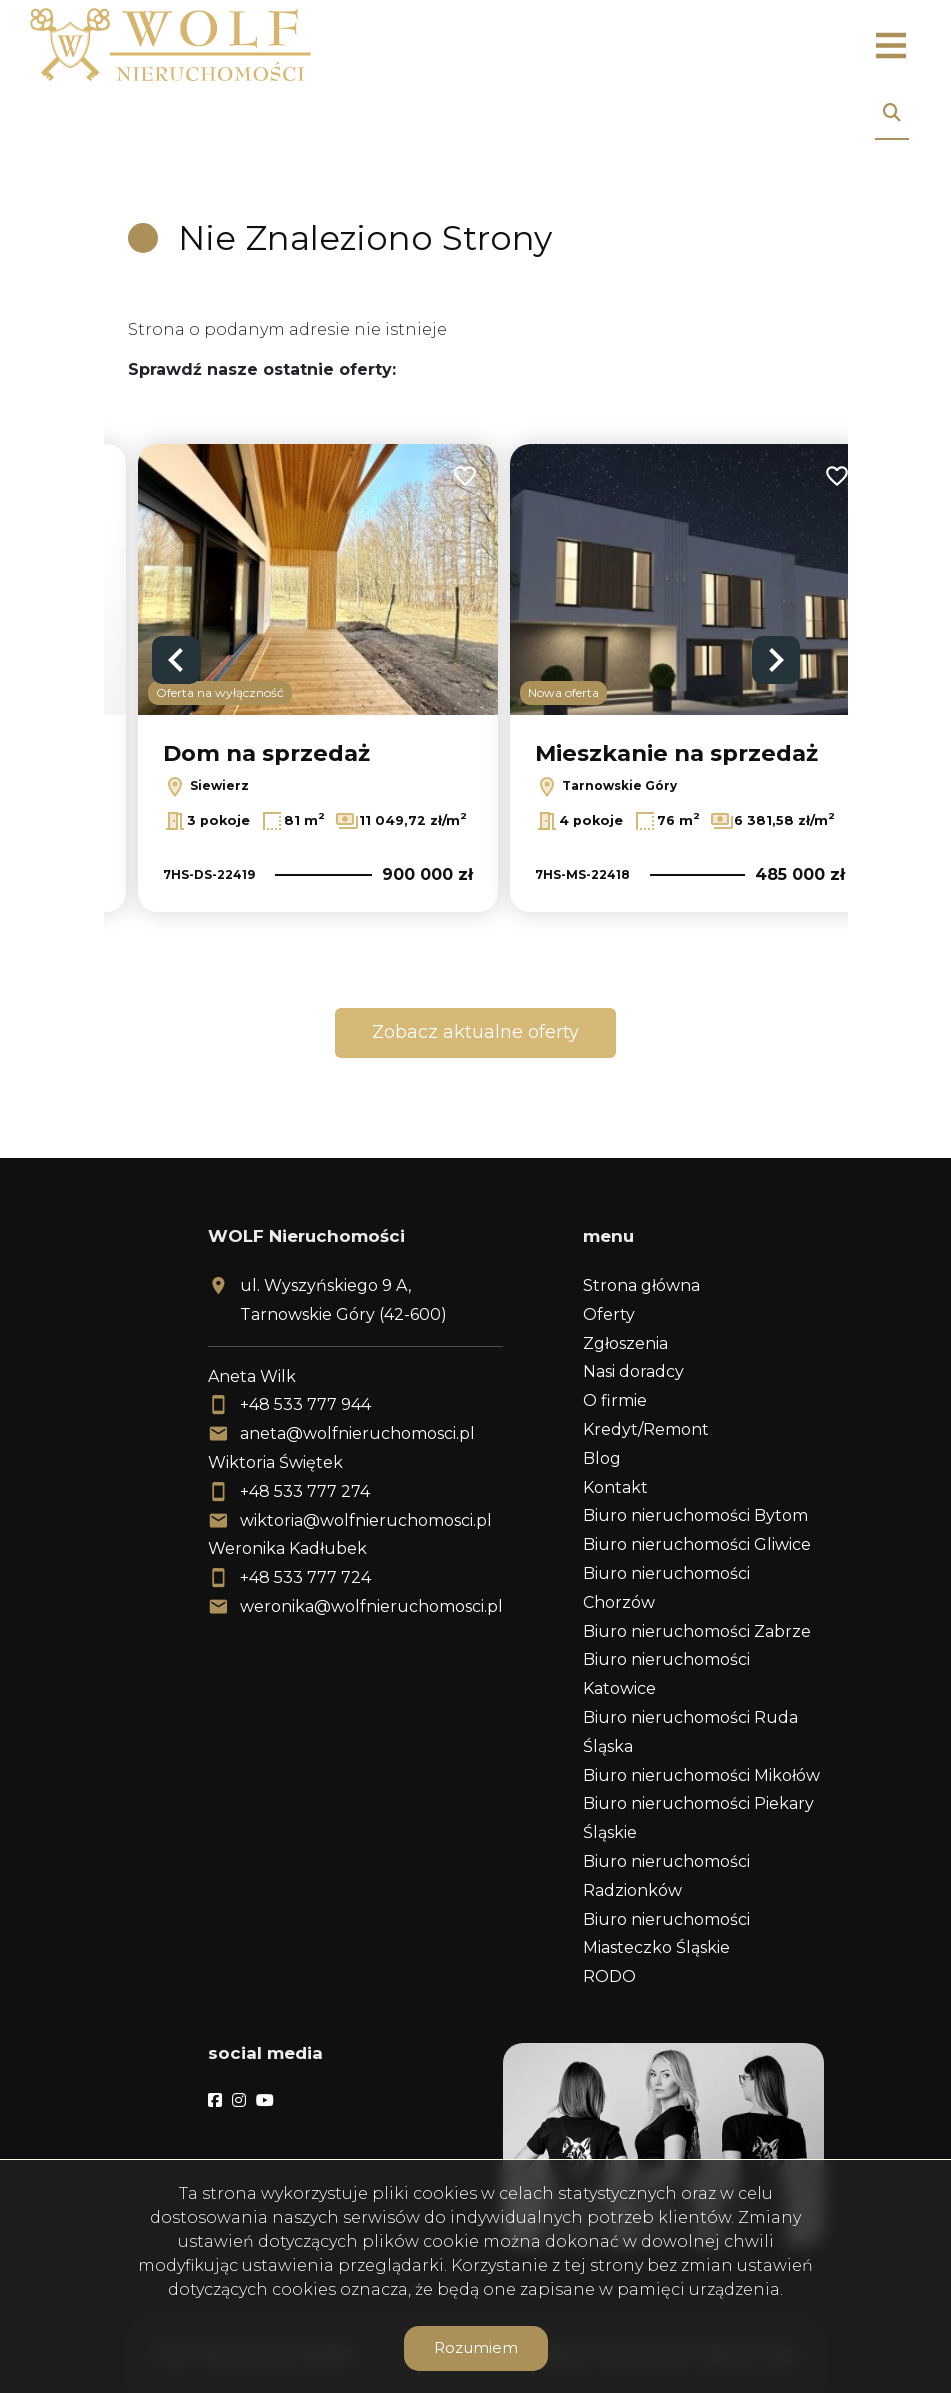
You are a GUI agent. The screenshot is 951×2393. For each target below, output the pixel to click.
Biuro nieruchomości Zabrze (697, 1631)
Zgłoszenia (625, 1343)
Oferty (609, 1314)
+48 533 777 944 (305, 1404)
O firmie (615, 1400)
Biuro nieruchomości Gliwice (697, 1544)
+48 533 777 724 (305, 1577)
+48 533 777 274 (305, 1491)
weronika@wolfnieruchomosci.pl (371, 1606)
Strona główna (641, 1285)
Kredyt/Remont (646, 1429)
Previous (176, 660)
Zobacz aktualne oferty (475, 1032)
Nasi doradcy (633, 1371)
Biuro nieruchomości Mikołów (701, 1775)
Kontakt (615, 1487)
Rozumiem (476, 2347)
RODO (609, 1976)
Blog (602, 1458)
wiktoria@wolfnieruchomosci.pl (366, 1520)
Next (776, 660)
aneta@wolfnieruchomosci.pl (357, 1433)
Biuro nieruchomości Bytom (695, 1515)
